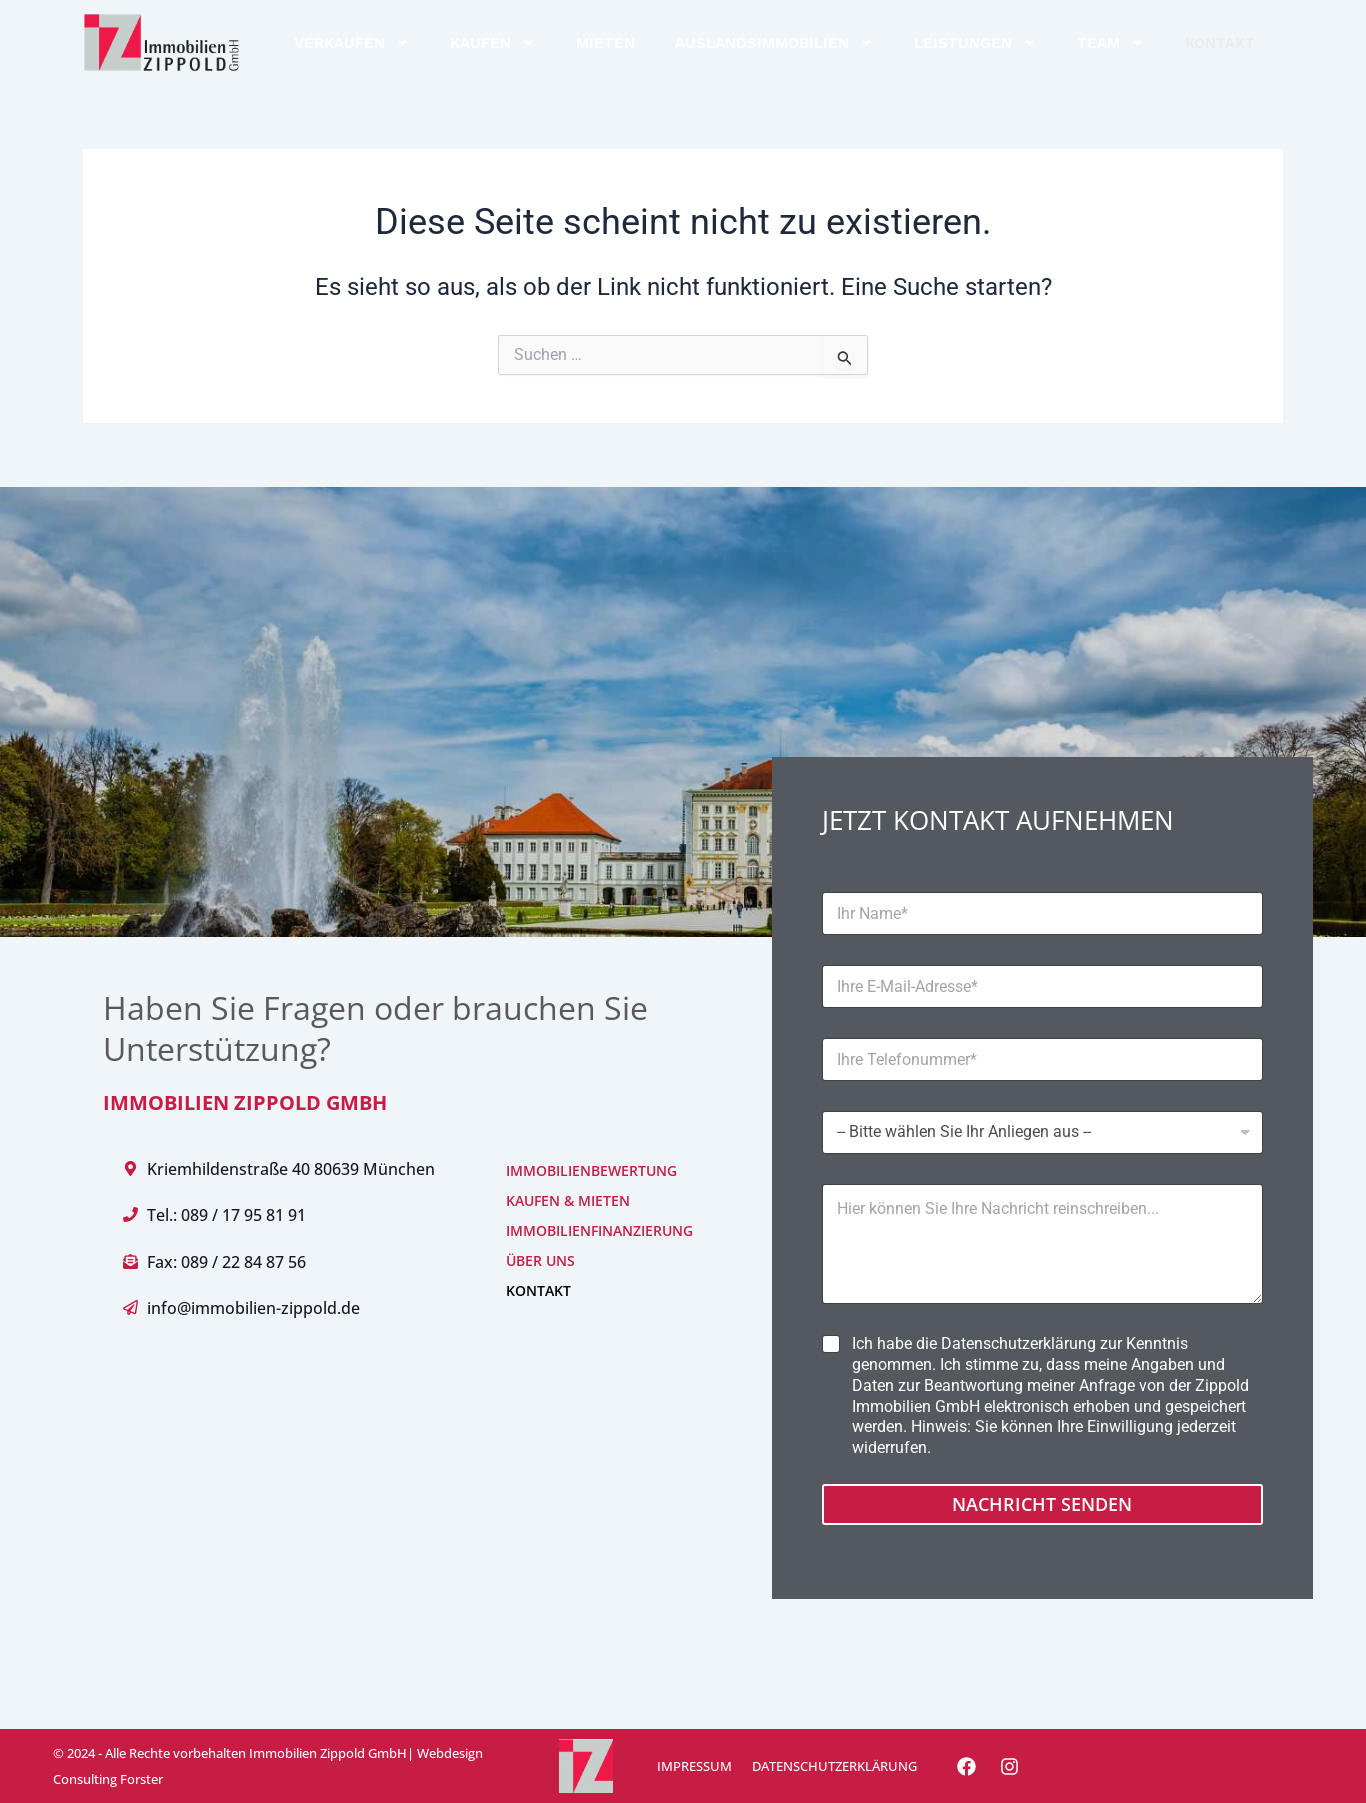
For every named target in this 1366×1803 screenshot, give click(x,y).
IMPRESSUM (694, 1766)
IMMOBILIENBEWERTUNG (569, 1170)
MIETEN (605, 43)
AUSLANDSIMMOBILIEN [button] (774, 42)
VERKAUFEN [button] (352, 42)
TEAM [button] (1111, 42)
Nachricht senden (1042, 1504)
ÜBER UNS (540, 1260)
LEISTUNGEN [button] (975, 42)
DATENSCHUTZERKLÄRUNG (834, 1766)
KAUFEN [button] (493, 42)
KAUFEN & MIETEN (568, 1200)
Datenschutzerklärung (1018, 1343)
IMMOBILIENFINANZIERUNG (569, 1230)
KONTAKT (1220, 43)
